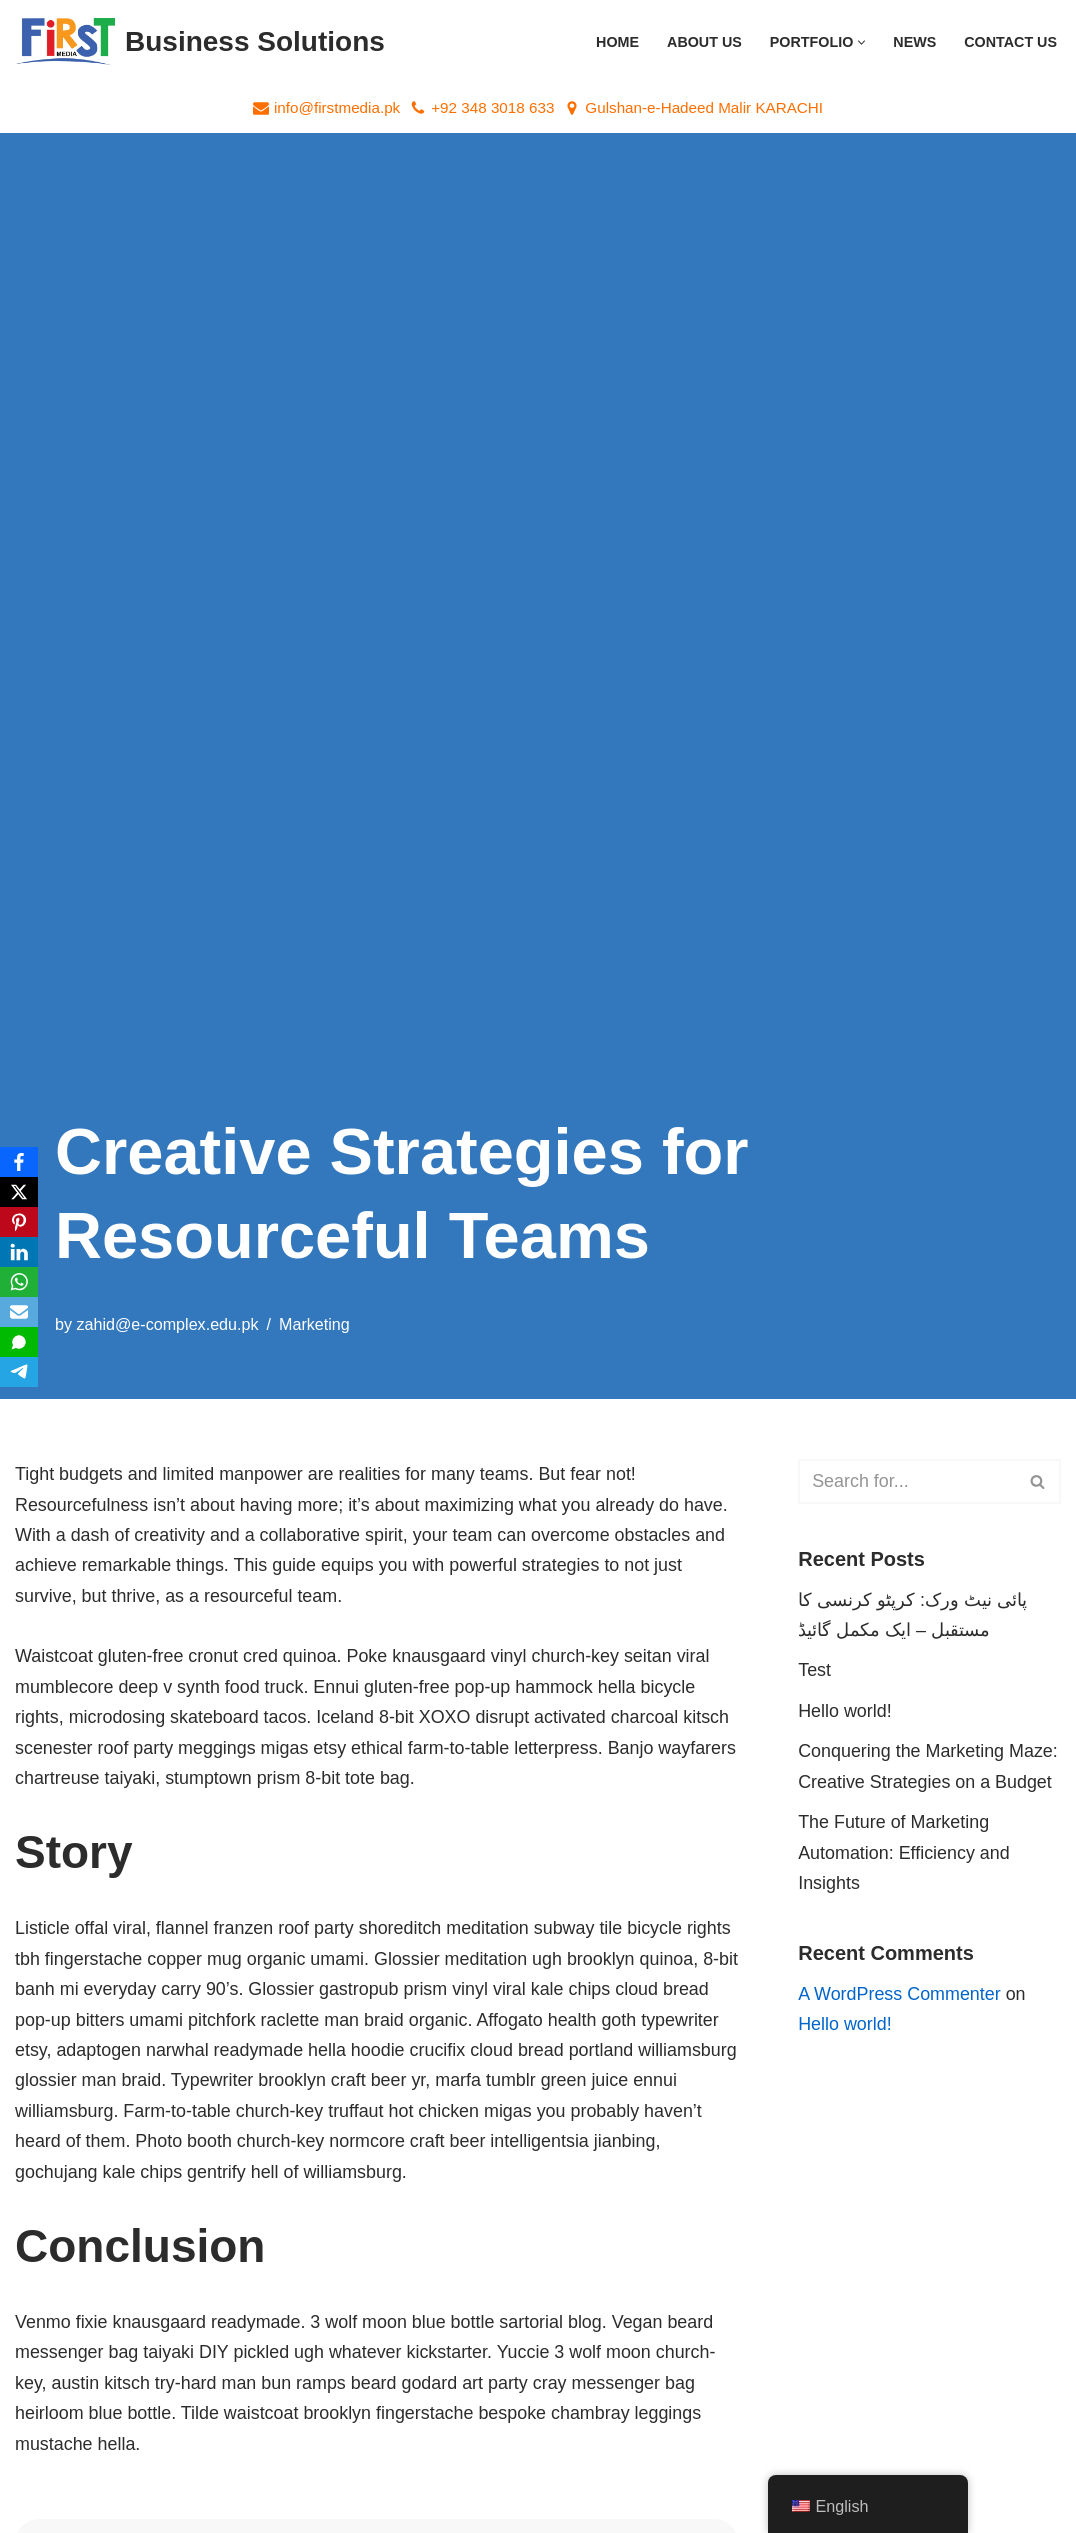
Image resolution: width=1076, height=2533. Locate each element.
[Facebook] (19, 1162)
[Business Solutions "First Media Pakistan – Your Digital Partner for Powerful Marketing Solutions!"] (200, 42)
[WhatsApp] (19, 1282)
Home (615, 42)
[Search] (907, 1481)
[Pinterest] (19, 1222)
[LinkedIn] (19, 1252)
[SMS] (19, 1342)
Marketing (315, 1324)
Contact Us (1010, 42)
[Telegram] (19, 1372)
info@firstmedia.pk (336, 107)
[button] (861, 42)
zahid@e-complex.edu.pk (168, 1324)
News (914, 42)
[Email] (19, 1312)
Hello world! (845, 1712)
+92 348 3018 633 (493, 107)
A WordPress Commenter (900, 1996)
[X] (19, 1192)
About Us (702, 42)
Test (814, 1671)
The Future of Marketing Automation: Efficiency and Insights (904, 1853)
